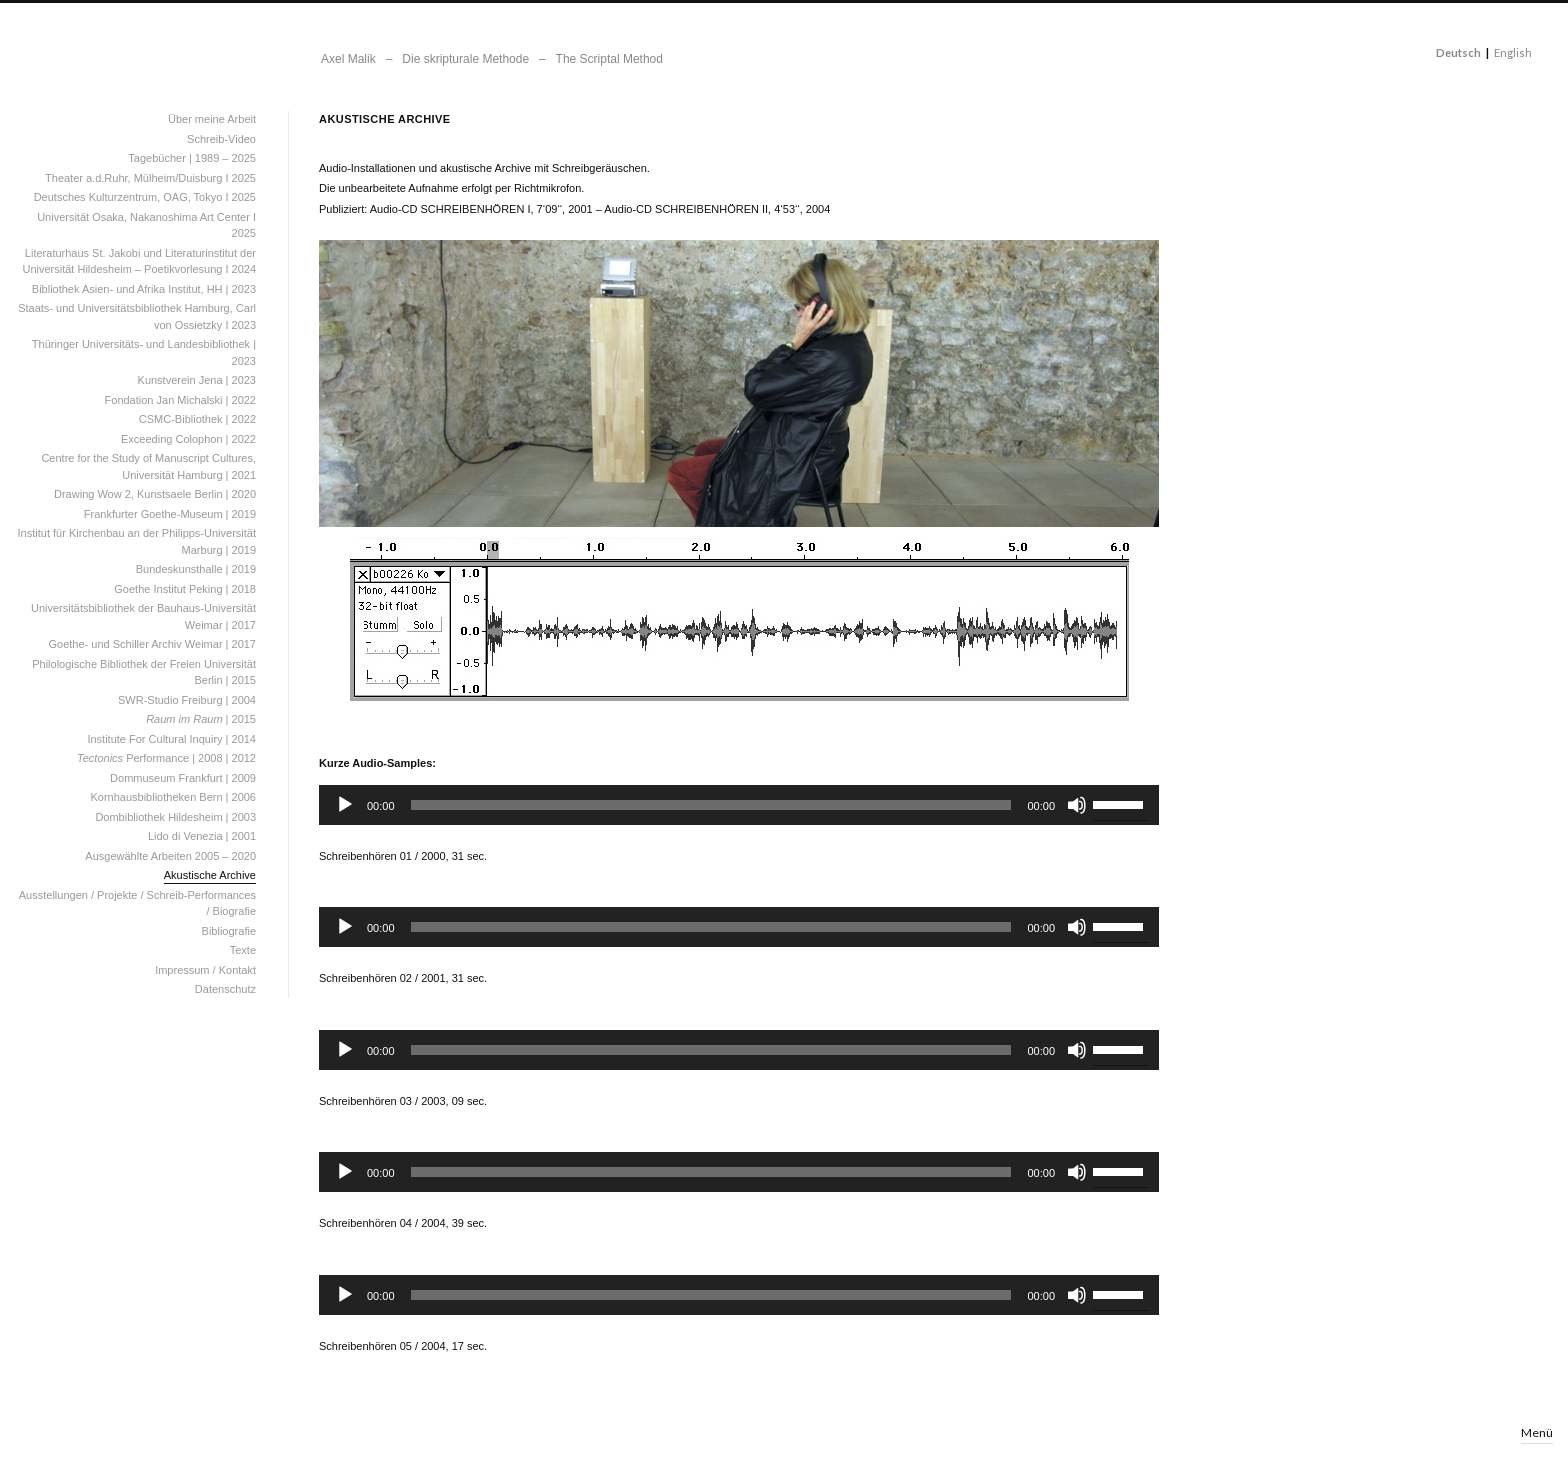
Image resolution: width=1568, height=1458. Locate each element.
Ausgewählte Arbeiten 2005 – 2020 (170, 856)
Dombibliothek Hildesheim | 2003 (175, 817)
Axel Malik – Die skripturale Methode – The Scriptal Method (492, 59)
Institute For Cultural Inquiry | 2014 (171, 739)
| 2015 (201, 719)
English (1513, 52)
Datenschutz (225, 989)
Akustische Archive (210, 875)
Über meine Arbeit (212, 119)
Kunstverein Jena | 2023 (197, 380)
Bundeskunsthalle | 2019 (196, 569)
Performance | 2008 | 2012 (166, 758)
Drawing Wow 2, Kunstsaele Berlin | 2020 (155, 494)
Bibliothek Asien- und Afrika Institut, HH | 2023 (144, 289)
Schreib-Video (221, 139)
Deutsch (1458, 52)
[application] (739, 805)
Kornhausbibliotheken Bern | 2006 (173, 797)
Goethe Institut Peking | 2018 (185, 589)
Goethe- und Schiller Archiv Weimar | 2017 (152, 644)
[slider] (711, 805)
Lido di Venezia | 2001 (202, 836)
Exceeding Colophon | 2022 (188, 439)
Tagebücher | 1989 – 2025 (192, 158)
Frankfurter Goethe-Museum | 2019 (170, 514)
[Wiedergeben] (345, 805)
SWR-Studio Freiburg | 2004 (187, 700)
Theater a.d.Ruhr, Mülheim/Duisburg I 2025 (150, 178)
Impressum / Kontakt (205, 970)
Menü (1537, 1432)
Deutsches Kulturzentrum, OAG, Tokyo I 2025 (145, 197)
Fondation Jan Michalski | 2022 (180, 400)
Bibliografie (229, 931)
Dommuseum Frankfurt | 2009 (183, 778)
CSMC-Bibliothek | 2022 (197, 419)
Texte (243, 950)
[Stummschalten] (1077, 805)
